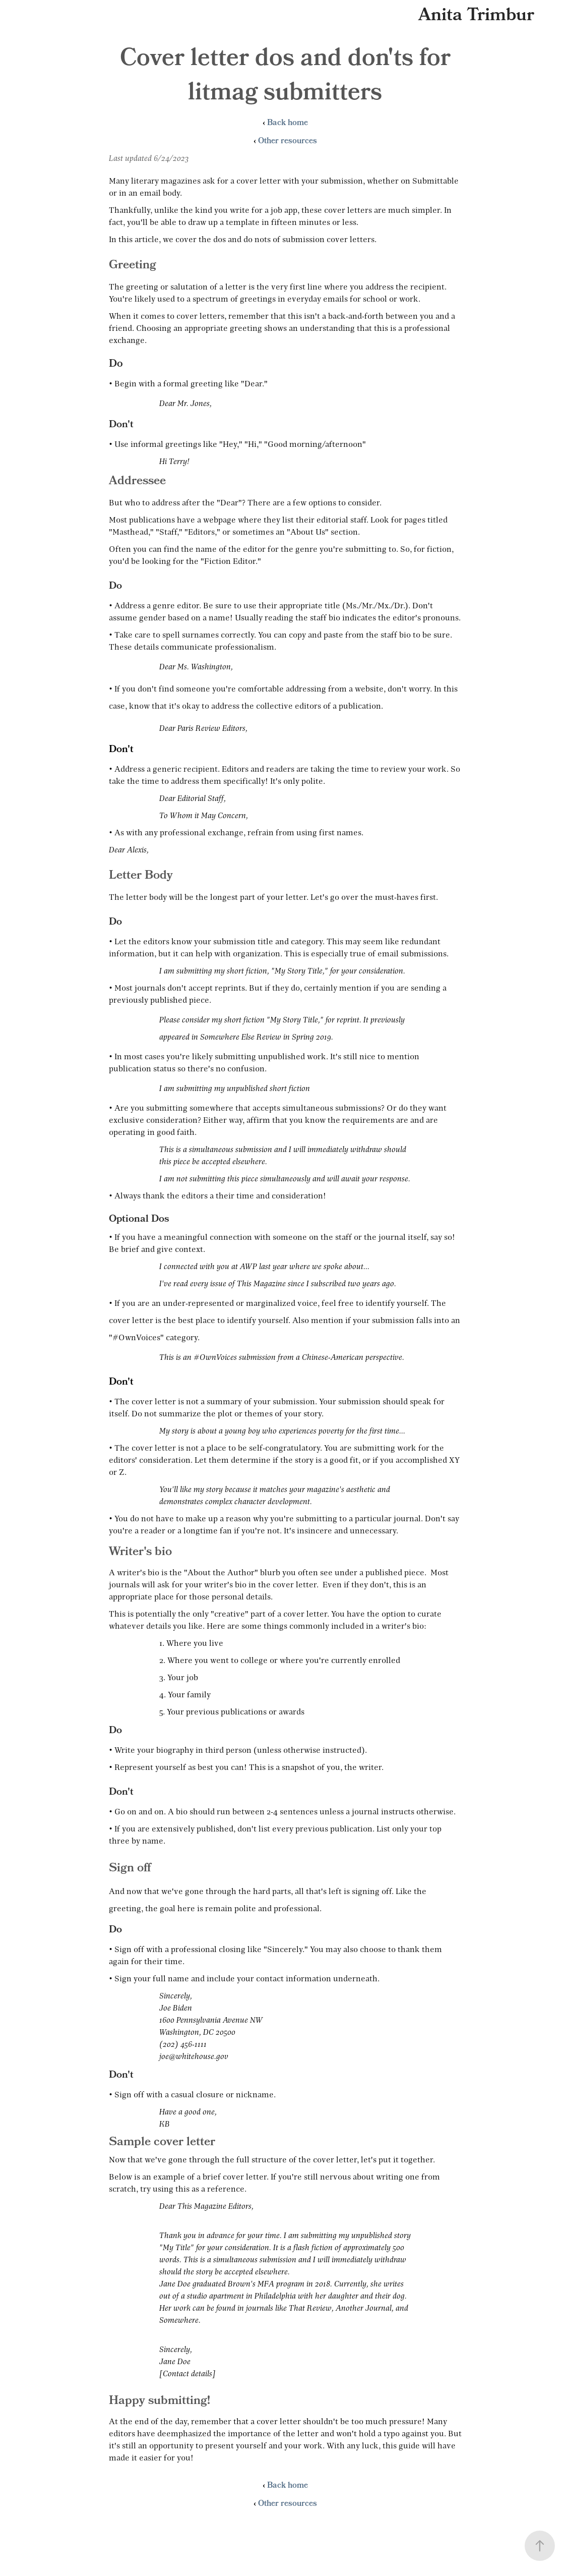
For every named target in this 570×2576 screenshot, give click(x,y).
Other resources (287, 141)
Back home (287, 123)
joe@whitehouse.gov (193, 2056)
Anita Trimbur (476, 16)
